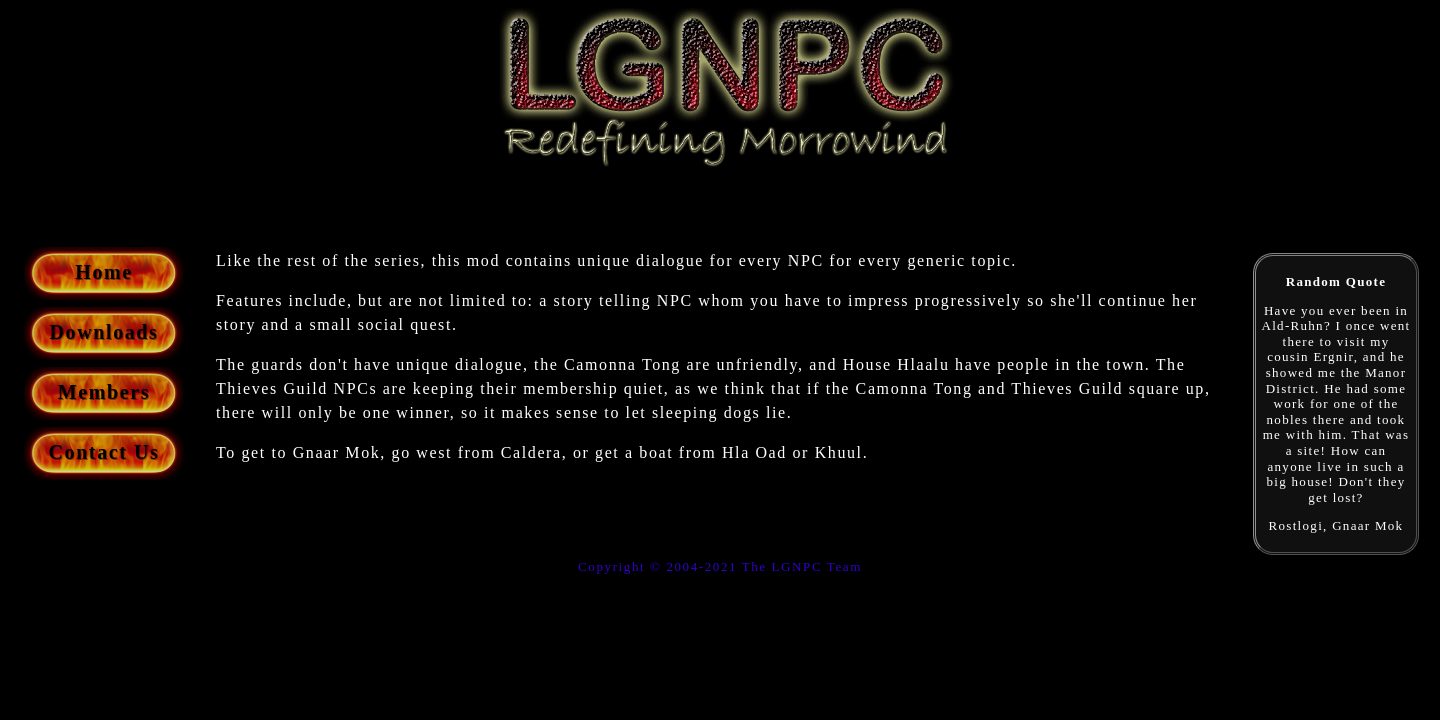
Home (104, 272)
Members (104, 392)
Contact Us (104, 452)
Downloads (104, 332)
